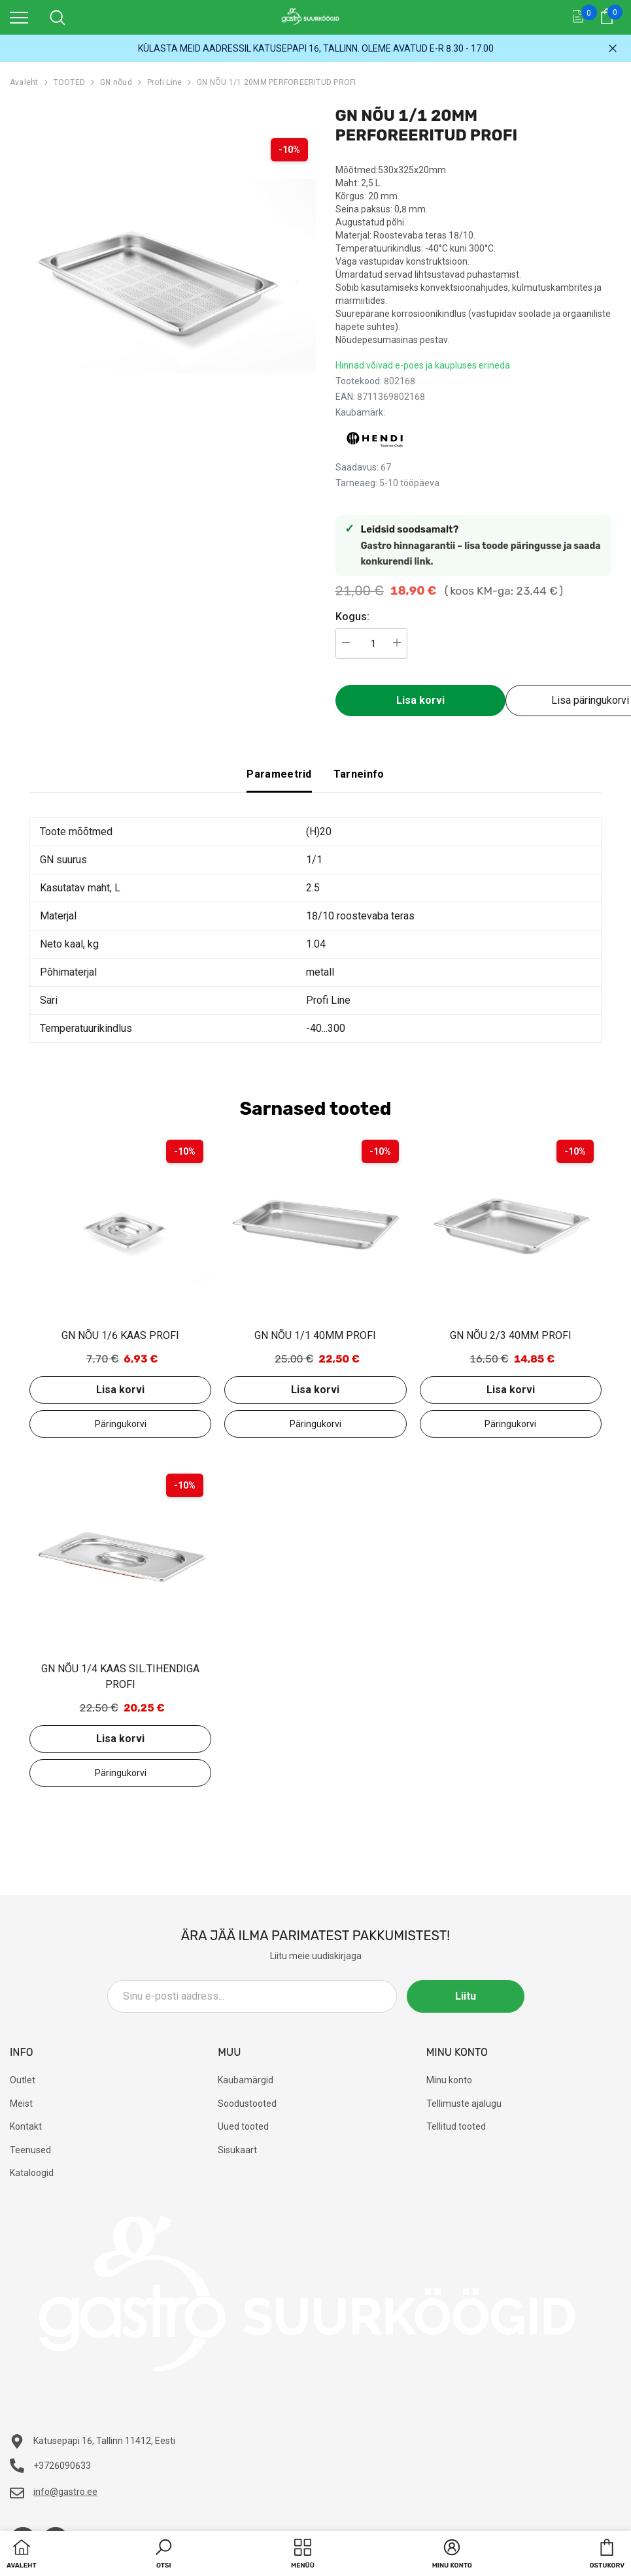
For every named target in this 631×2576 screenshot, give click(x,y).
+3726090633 (62, 2465)
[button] (163, 2555)
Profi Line (164, 82)
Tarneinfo (358, 774)
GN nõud (116, 82)
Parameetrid (279, 774)
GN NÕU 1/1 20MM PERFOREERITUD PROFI (276, 82)
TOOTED (69, 82)
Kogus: (352, 616)
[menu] (19, 17)
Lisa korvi (420, 700)
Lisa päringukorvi (120, 1424)
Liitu (465, 1996)
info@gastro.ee (65, 2491)
